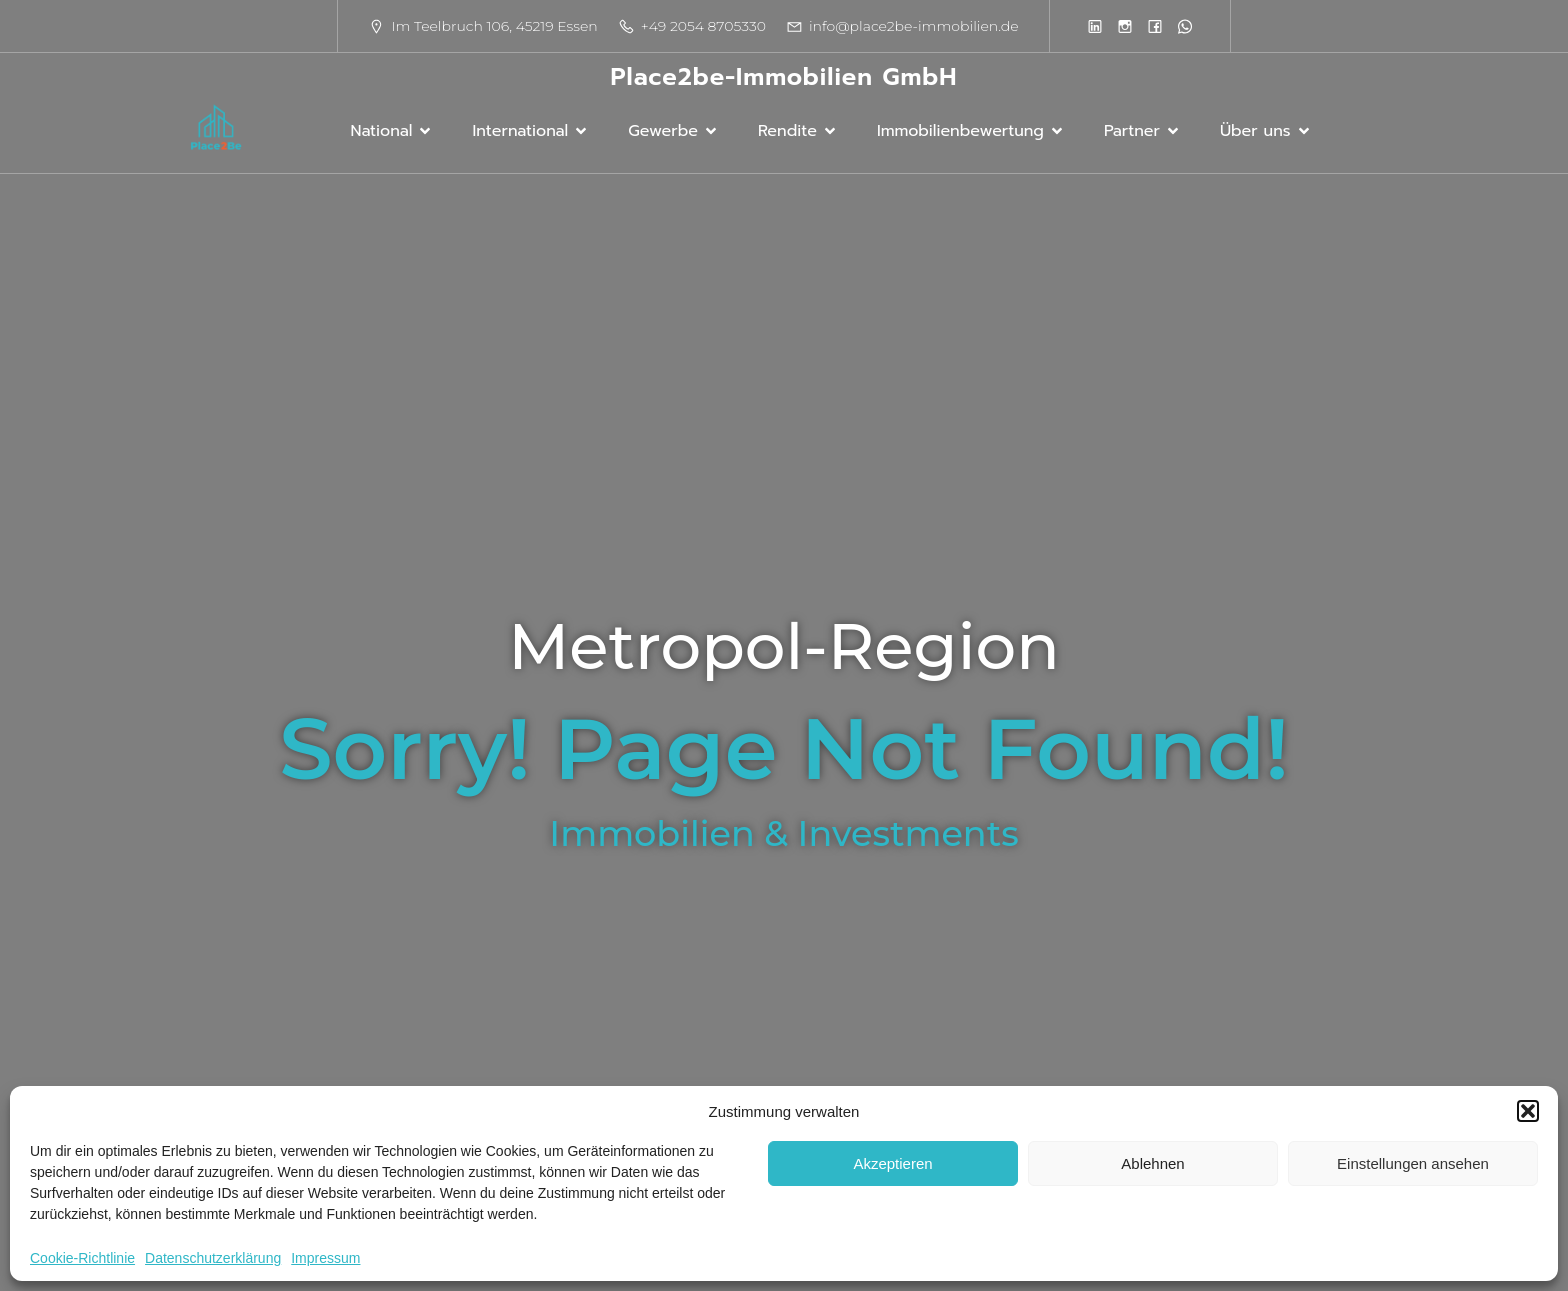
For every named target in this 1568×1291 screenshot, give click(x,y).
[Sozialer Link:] (1095, 26)
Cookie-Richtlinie (82, 1258)
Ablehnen (1152, 1163)
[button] (1528, 1111)
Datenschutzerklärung (213, 1258)
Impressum (325, 1258)
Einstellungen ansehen (1413, 1163)
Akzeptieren (892, 1163)
